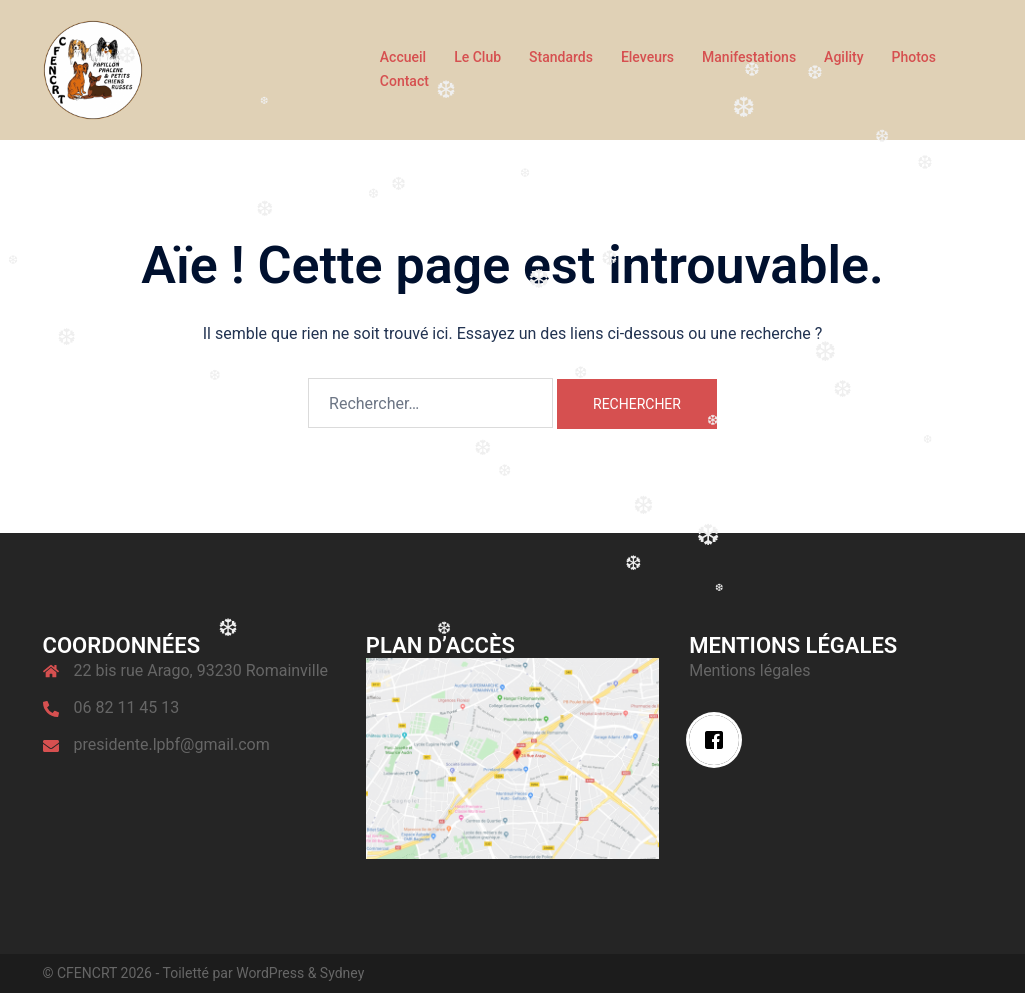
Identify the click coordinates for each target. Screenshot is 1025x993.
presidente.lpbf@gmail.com (172, 744)
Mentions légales (749, 670)
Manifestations (749, 57)
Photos (914, 57)
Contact (404, 81)
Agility (843, 57)
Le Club (477, 57)
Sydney (342, 973)
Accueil (403, 57)
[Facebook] (719, 740)
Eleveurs (647, 57)
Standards (561, 57)
